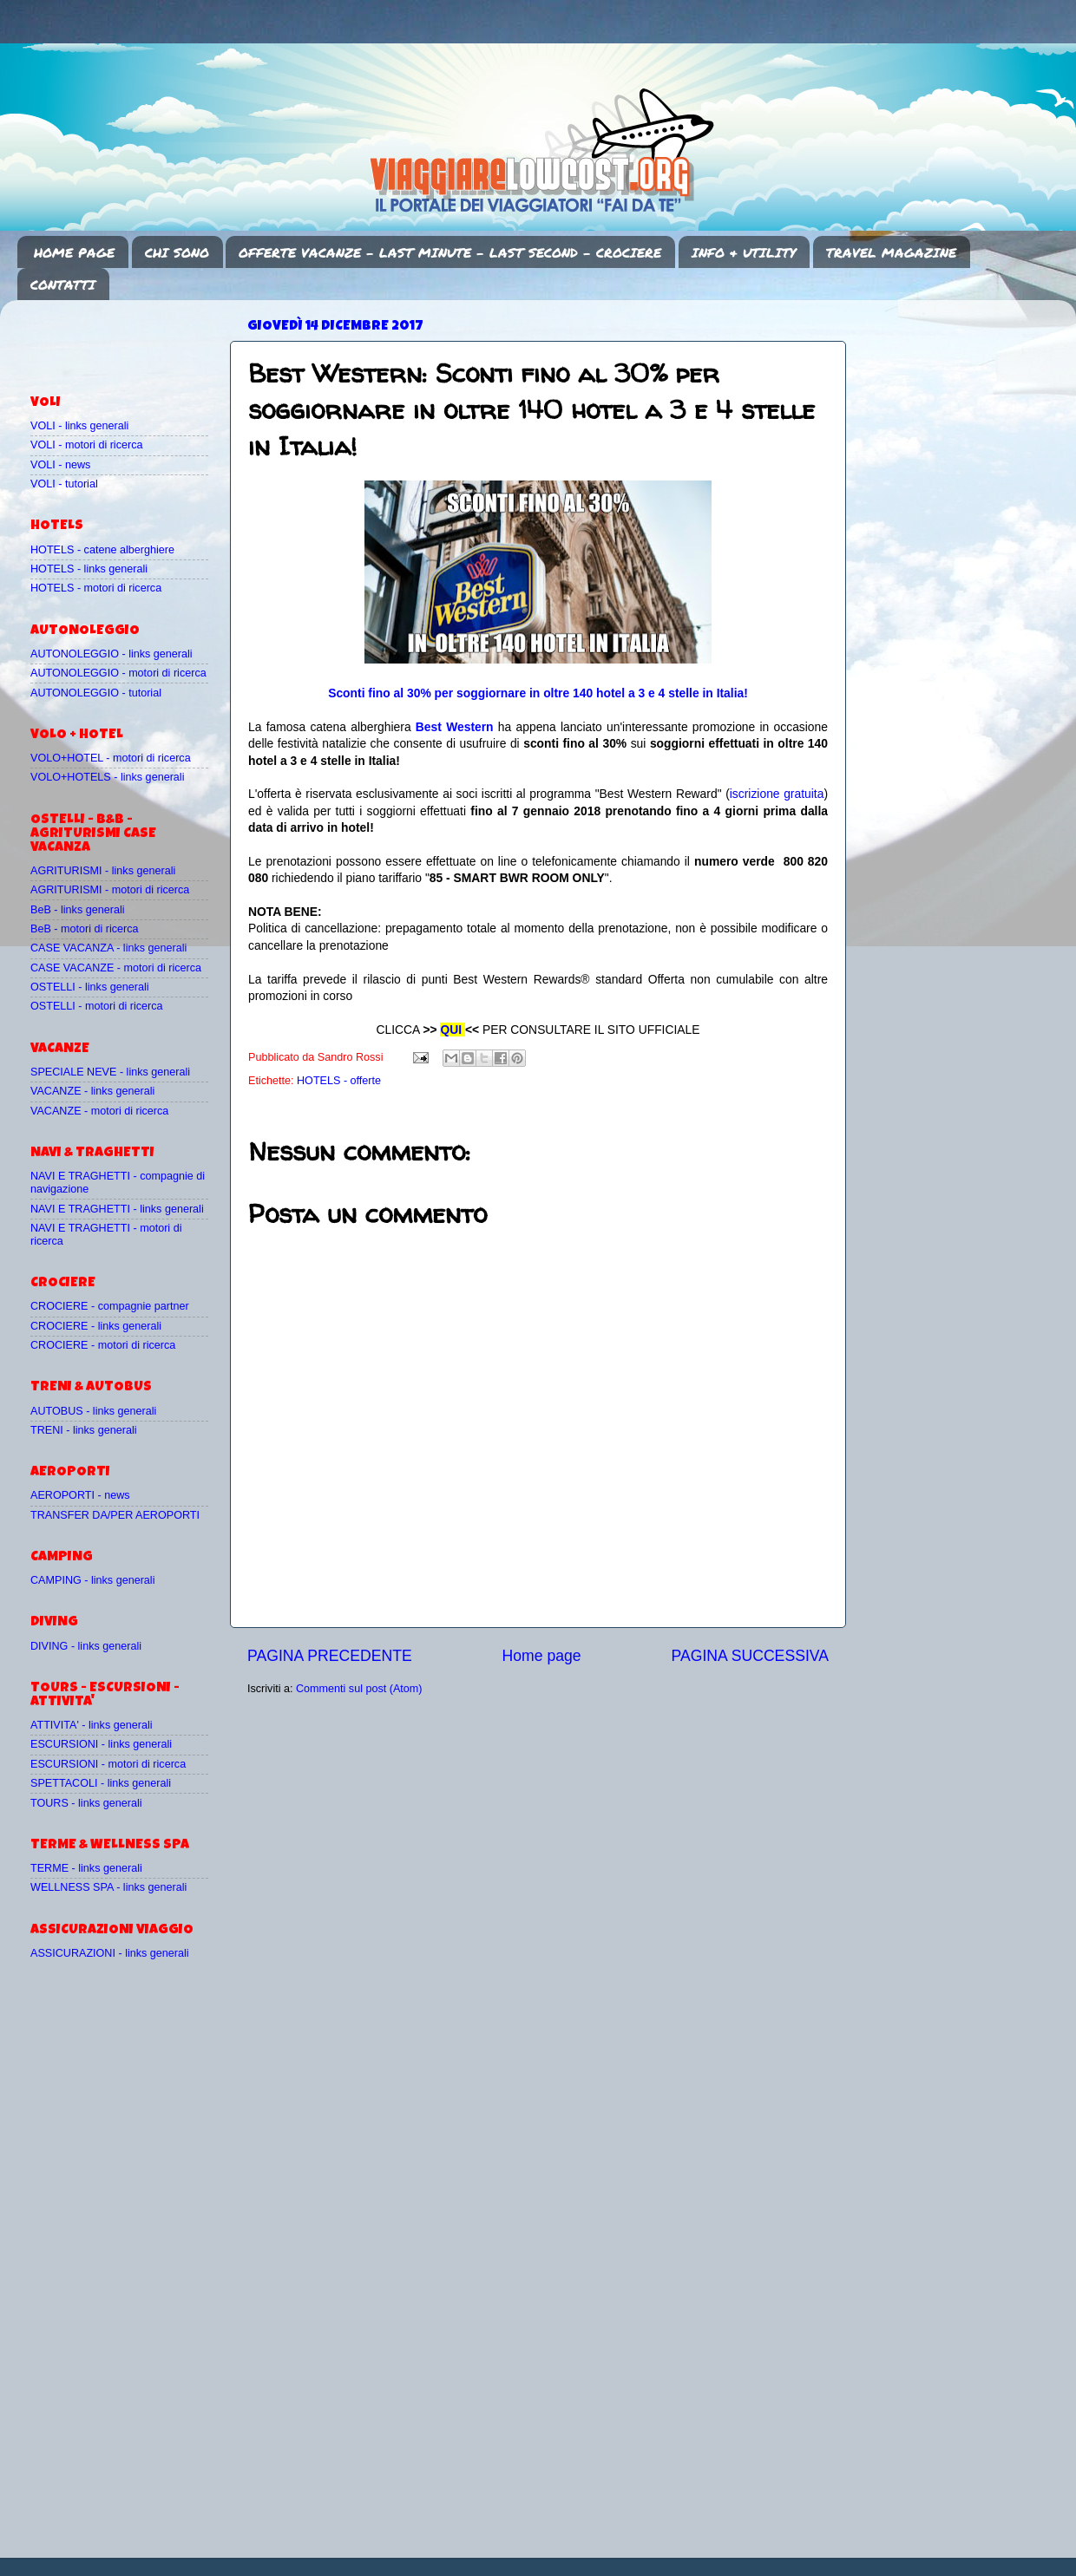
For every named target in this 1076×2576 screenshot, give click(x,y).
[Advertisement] (131, 339)
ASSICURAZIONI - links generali (109, 1953)
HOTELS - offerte (339, 1081)
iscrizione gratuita (777, 794)
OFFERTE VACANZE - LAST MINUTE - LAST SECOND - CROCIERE (450, 252)
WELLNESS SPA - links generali (108, 1887)
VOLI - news (60, 465)
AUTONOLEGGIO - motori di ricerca (118, 673)
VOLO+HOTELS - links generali (107, 777)
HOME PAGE (74, 252)
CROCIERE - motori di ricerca (102, 1345)
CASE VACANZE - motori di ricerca (115, 968)
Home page (541, 1655)
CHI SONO (177, 252)
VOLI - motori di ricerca (86, 445)
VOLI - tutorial (64, 484)
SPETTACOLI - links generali (100, 1783)
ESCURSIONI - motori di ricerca (108, 1764)
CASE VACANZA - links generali (108, 948)
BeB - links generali (77, 910)
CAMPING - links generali (92, 1580)
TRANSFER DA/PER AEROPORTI (115, 1515)
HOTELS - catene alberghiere (102, 550)
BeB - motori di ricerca (84, 929)
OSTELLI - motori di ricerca (96, 1006)
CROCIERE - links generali (95, 1326)
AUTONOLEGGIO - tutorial (95, 693)
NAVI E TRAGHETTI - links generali (117, 1209)
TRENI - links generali (83, 1430)
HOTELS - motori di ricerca (95, 588)
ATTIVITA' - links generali (91, 1725)
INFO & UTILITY (744, 252)
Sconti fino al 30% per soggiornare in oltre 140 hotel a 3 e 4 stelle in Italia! (538, 693)
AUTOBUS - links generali (93, 1411)
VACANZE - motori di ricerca (99, 1111)
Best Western (455, 727)
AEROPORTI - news (80, 1495)
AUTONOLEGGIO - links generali (111, 654)
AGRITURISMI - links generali (102, 871)
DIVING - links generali (85, 1646)
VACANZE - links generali (92, 1091)
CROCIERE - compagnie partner (109, 1306)
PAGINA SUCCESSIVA (750, 1655)
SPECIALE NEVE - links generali (110, 1072)
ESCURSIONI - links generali (101, 1744)
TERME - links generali (86, 1868)
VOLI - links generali (79, 426)
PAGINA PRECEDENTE (329, 1655)
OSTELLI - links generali (89, 987)
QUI (451, 1029)
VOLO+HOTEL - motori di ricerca (110, 758)
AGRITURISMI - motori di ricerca (109, 890)
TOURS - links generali (86, 1803)
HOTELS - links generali (89, 569)
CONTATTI (62, 284)
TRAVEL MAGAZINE (891, 252)
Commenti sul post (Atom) (359, 1689)
